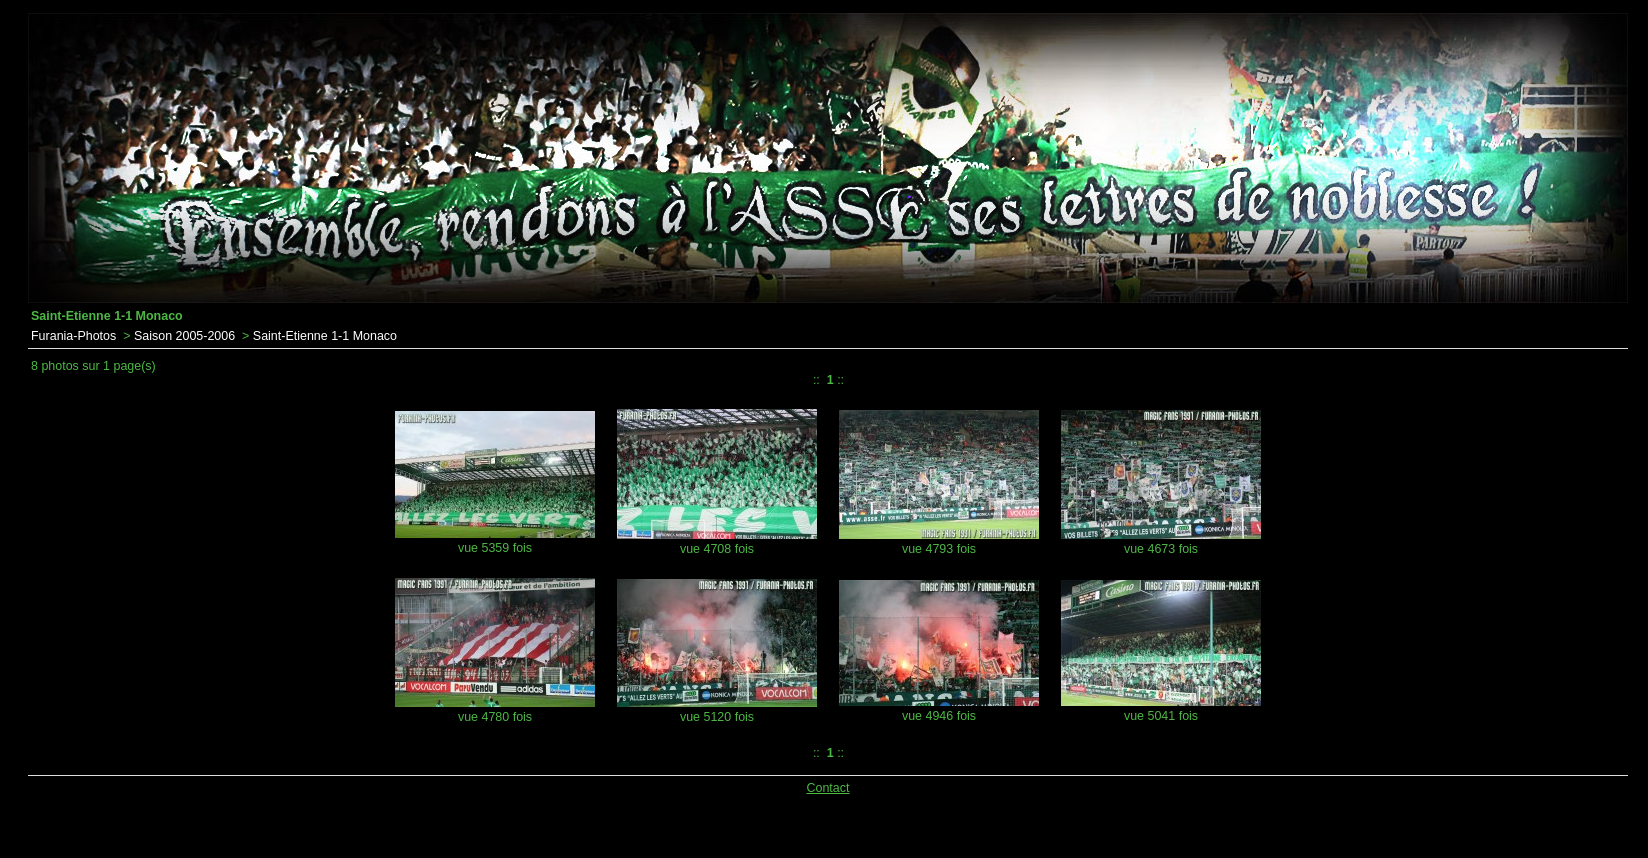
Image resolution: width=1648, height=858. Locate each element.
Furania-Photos (73, 336)
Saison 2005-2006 (184, 336)
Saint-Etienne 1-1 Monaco (325, 336)
